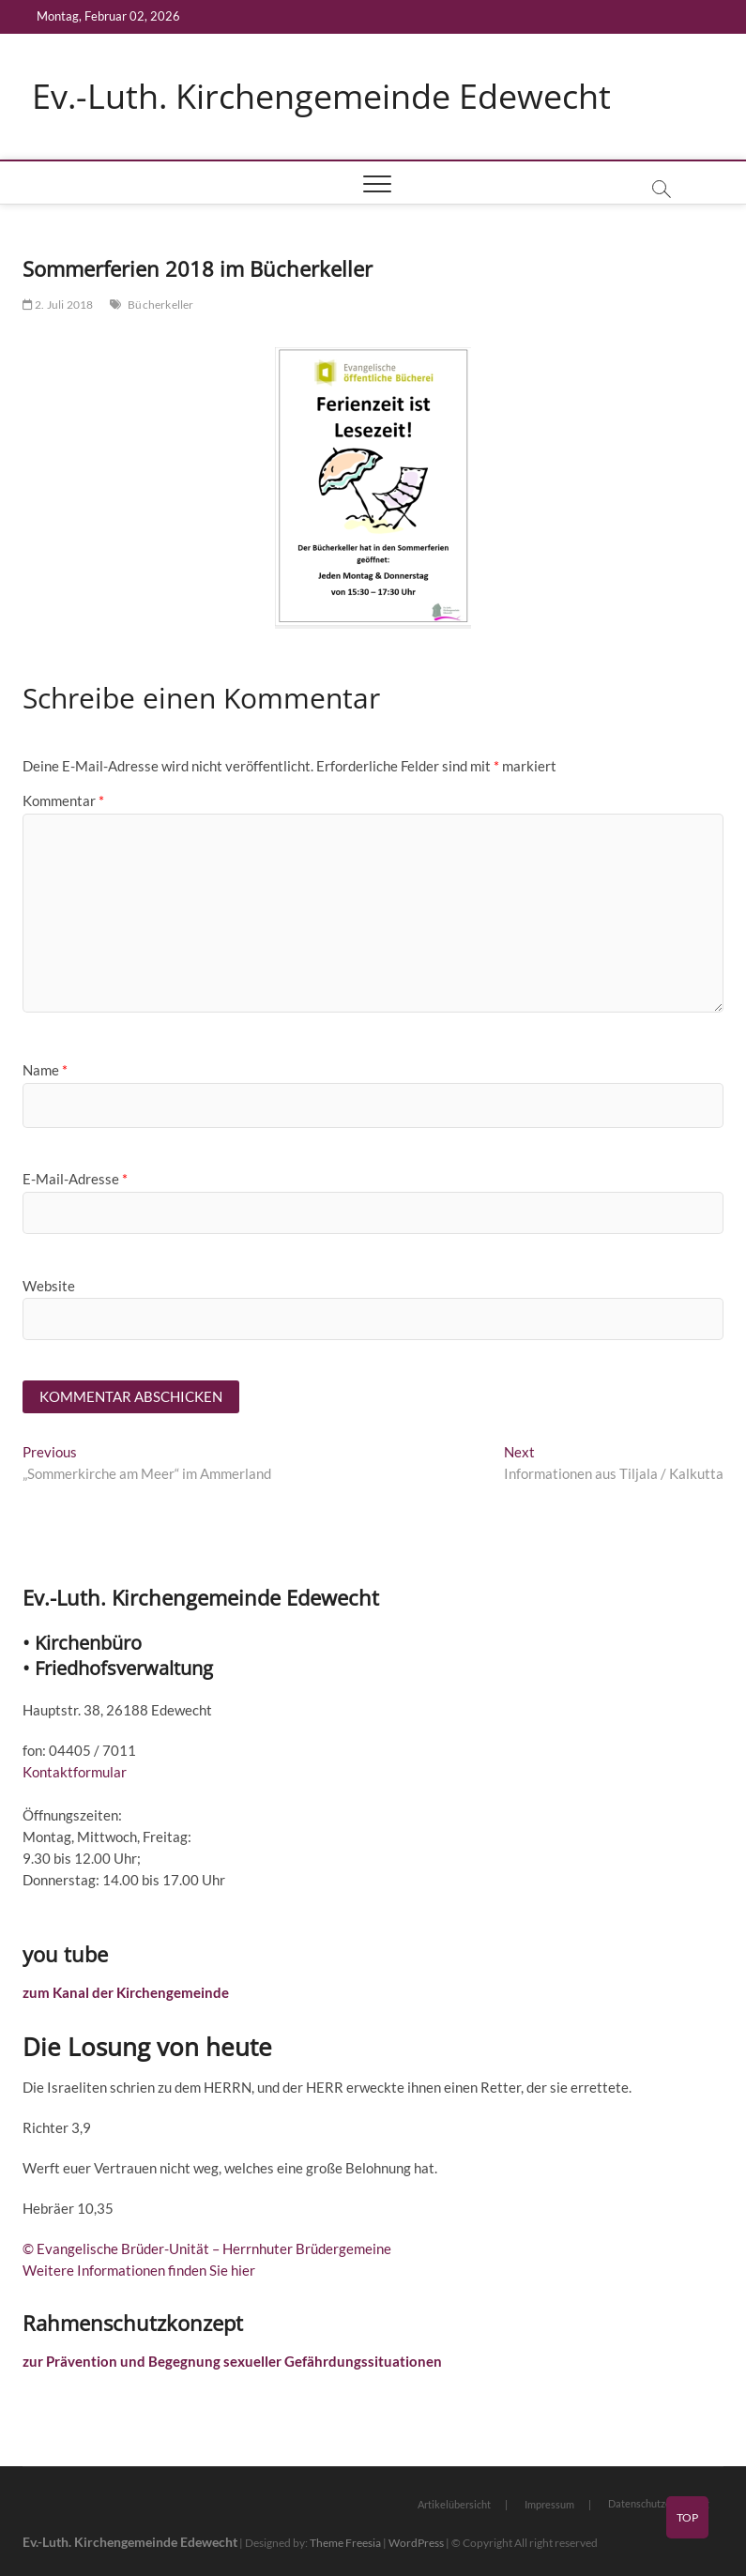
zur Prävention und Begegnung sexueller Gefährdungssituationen (232, 2361)
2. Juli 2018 (58, 304)
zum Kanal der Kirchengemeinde (126, 1992)
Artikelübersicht (454, 2504)
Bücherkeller (160, 304)
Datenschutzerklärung (658, 2503)
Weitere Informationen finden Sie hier (139, 2270)
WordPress (416, 2543)
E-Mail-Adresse (75, 1178)
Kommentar (63, 800)
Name (45, 1069)
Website (49, 1285)
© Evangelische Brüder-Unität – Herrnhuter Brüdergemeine (207, 2248)
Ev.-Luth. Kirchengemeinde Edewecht (321, 96)
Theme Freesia (345, 2543)
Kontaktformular (75, 1771)
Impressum (549, 2504)
